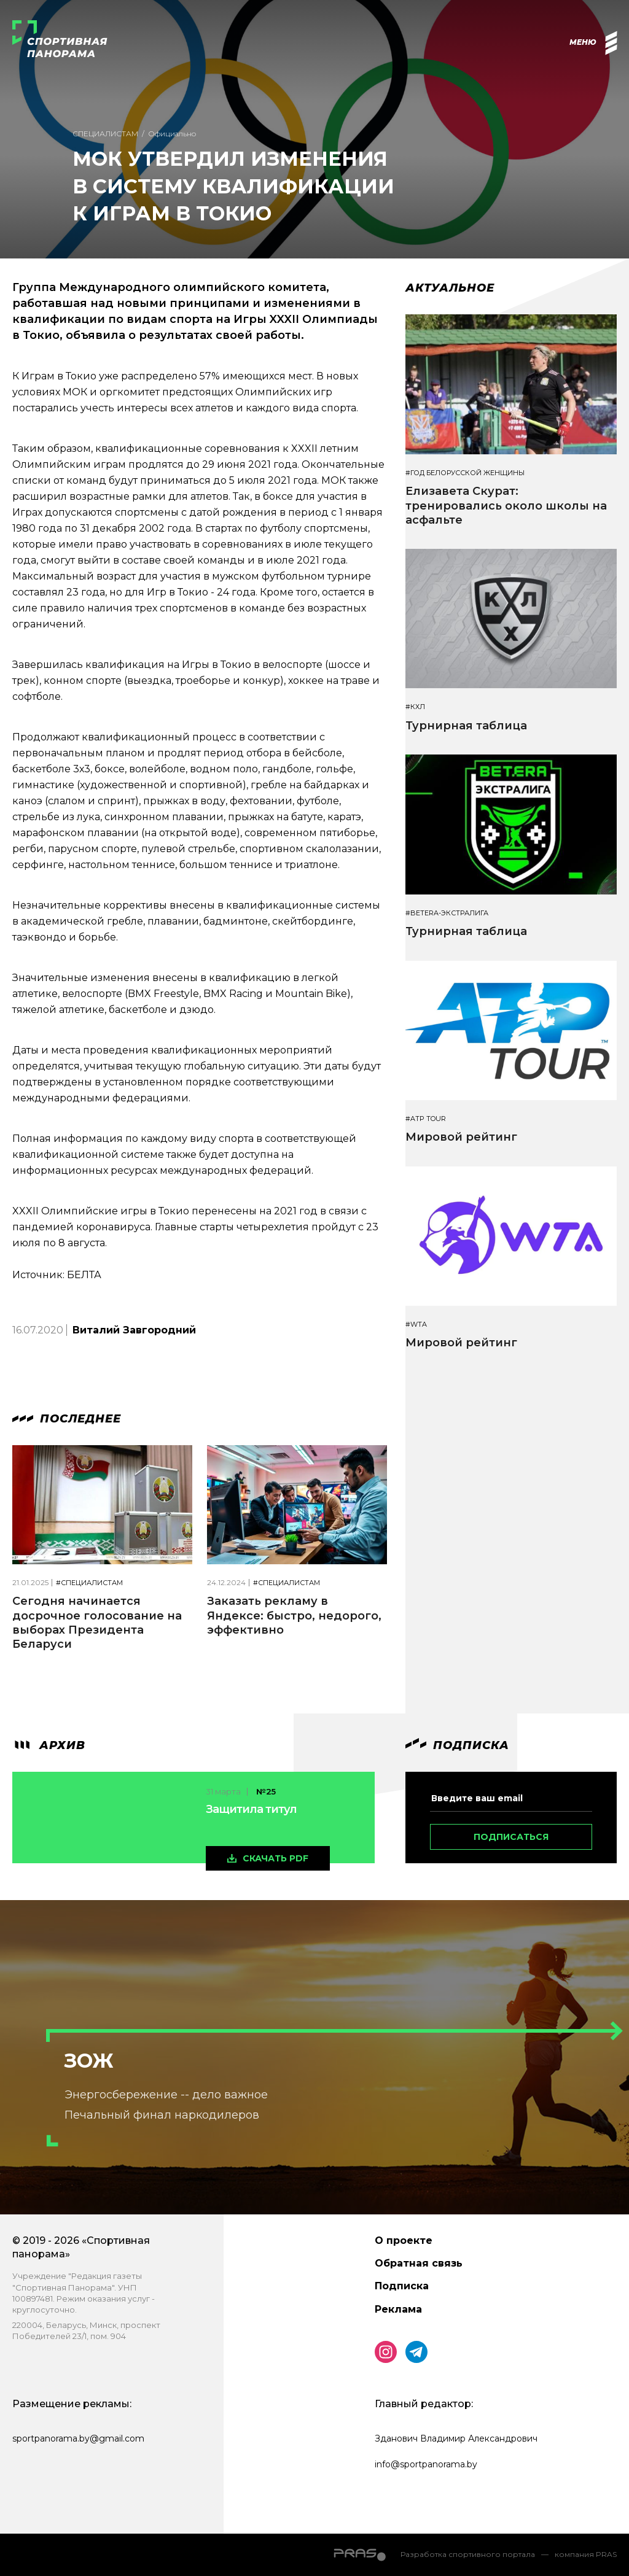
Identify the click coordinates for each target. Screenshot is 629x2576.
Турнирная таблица (466, 725)
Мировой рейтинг (461, 1137)
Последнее (66, 1419)
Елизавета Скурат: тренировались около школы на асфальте (506, 505)
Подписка (402, 2286)
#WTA (416, 1324)
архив (48, 1745)
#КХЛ (415, 707)
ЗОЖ (89, 2061)
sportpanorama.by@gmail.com (78, 2438)
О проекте (403, 2240)
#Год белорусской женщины (465, 473)
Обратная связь (419, 2263)
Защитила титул (251, 1809)
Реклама (398, 2309)
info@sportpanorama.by (426, 2464)
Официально (172, 133)
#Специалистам (89, 1583)
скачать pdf (275, 1858)
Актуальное (449, 288)
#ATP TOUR (425, 1118)
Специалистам (105, 133)
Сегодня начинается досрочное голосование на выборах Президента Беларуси (97, 1622)
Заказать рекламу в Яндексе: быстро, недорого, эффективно (294, 1615)
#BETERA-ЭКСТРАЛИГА (446, 913)
